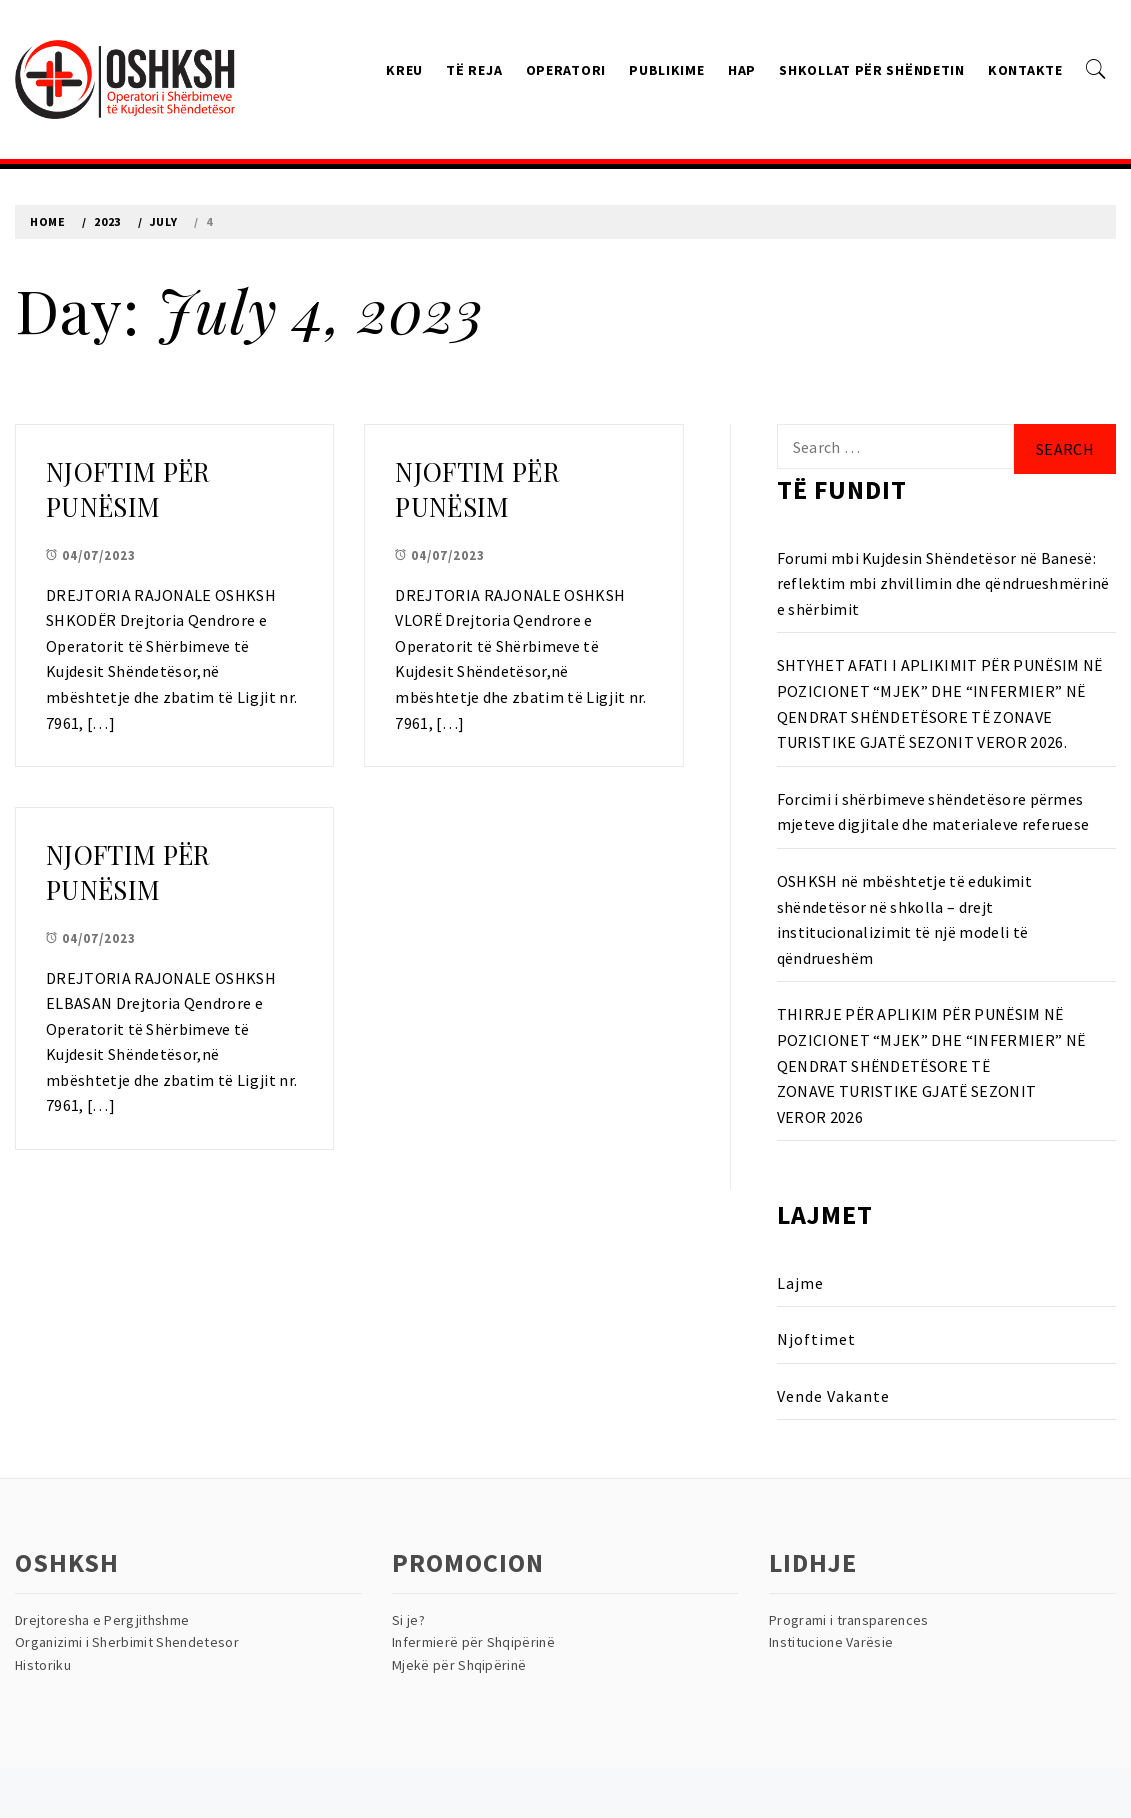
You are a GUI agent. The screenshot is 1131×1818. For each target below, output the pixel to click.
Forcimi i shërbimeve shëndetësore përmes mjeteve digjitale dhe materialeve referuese (933, 812)
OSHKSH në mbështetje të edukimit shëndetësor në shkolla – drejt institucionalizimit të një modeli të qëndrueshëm (904, 919)
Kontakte (1025, 70)
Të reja (474, 70)
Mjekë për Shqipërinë (459, 1665)
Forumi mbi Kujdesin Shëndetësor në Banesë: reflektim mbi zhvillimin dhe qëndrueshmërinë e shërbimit (943, 583)
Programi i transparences (849, 1620)
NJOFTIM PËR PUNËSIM (128, 489)
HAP (742, 70)
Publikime (666, 70)
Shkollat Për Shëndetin (871, 70)
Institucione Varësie (831, 1642)
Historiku (43, 1665)
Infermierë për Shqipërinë (473, 1642)
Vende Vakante (833, 1396)
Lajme (800, 1283)
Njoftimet (816, 1339)
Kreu (404, 70)
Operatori (566, 70)
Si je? (408, 1620)
